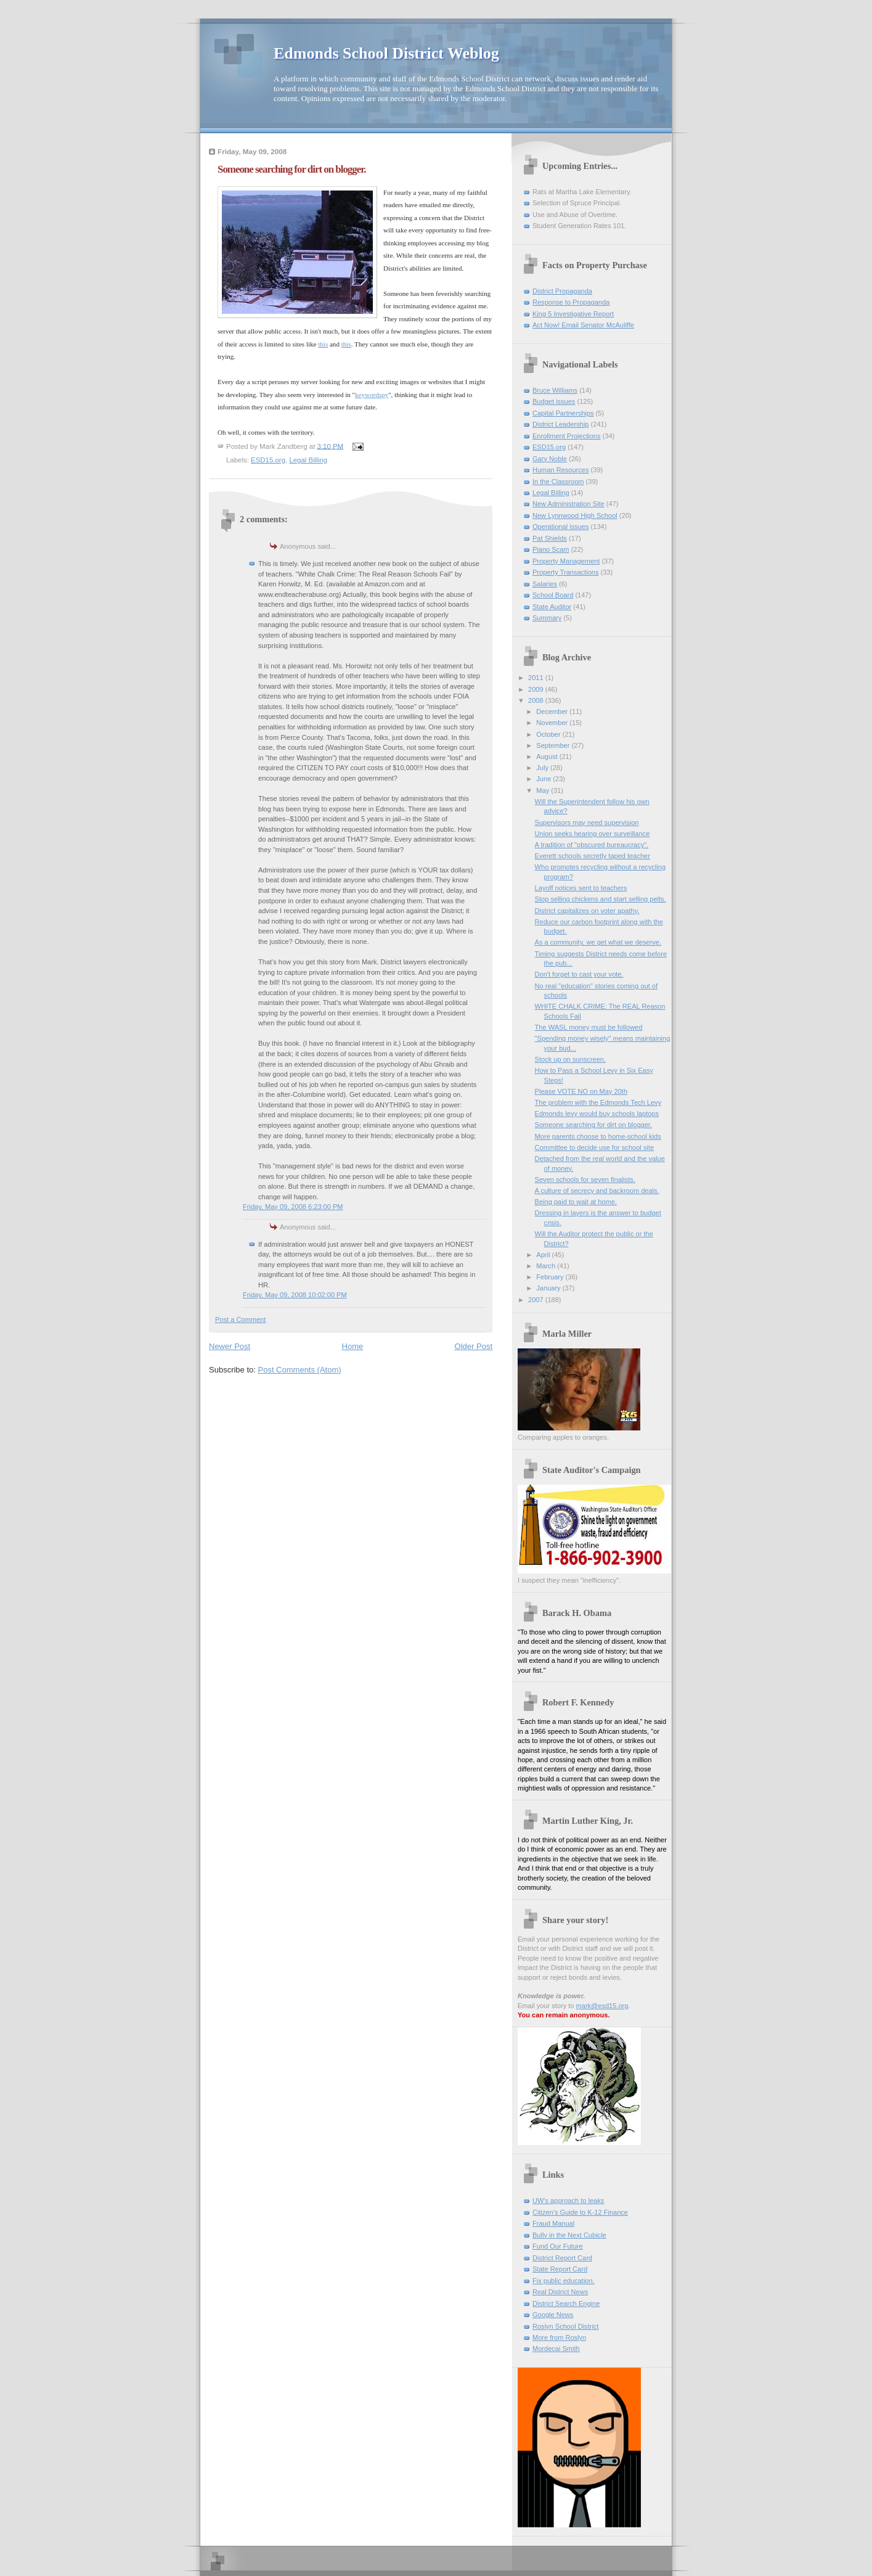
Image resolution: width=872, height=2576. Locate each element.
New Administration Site (568, 503)
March (546, 1266)
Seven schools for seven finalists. (585, 1179)
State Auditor (551, 606)
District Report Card (562, 2258)
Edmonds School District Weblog (386, 53)
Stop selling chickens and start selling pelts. (600, 899)
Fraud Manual (553, 2223)
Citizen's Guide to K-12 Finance (580, 2212)
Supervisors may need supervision (587, 822)
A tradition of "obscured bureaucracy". (592, 844)
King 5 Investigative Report (573, 314)
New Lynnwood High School (574, 515)
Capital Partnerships (562, 413)
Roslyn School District (565, 2326)
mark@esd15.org (602, 2005)
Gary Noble (549, 458)
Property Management (566, 561)
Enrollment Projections (566, 436)
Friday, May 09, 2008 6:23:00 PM (293, 1206)
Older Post (473, 1346)
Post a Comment (240, 1319)
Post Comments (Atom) (299, 1369)
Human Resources (560, 470)
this (323, 344)
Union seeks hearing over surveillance (592, 833)
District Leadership (560, 424)
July (543, 767)
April (544, 1254)
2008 (536, 700)
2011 (536, 677)
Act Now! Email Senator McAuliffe (583, 325)
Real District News (560, 2291)
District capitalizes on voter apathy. (587, 910)
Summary (546, 617)
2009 (536, 689)
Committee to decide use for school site (594, 1147)
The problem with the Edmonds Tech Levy (598, 1102)
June (544, 778)
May (543, 790)
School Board (552, 595)
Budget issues (553, 401)
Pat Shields (549, 538)
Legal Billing (308, 460)
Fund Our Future (557, 2246)
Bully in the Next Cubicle (569, 2235)
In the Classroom (558, 481)
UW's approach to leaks (568, 2200)
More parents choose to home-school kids (598, 1136)
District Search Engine (566, 2303)
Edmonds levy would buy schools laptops (597, 1113)
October (549, 734)
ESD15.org (268, 460)
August (547, 756)
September (553, 745)
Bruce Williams (554, 390)
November (552, 722)
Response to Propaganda (570, 302)
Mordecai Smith (556, 2348)
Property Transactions (565, 572)
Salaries (544, 584)
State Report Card (559, 2269)
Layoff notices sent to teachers (581, 888)
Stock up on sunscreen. (570, 1059)
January (549, 1288)
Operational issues (560, 526)
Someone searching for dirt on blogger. (593, 1124)
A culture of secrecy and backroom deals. (597, 1190)
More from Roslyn (559, 2337)
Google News (552, 2314)
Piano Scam (550, 549)
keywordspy (371, 394)
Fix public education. (563, 2280)
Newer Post (229, 1346)
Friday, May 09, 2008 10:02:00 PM (295, 1294)
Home (353, 1346)
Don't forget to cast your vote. (579, 974)
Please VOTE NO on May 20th (581, 1091)
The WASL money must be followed (589, 1027)
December (552, 711)
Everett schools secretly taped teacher (592, 855)
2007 (536, 1299)
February (550, 1277)
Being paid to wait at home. (576, 1201)
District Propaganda (562, 291)
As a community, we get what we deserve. (598, 942)
